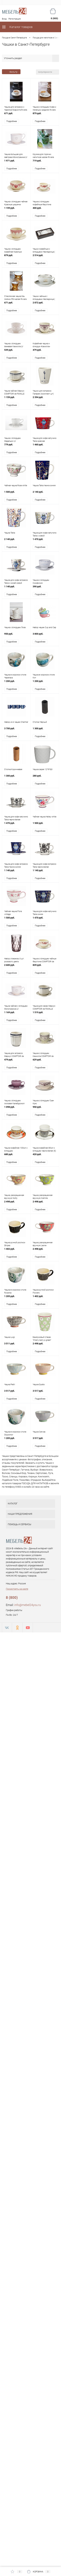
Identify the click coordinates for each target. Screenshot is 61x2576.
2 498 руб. (16, 1203)
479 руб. (45, 352)
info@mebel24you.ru (27, 1605)
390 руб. (45, 588)
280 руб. (45, 777)
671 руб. (16, 115)
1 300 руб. (45, 730)
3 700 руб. (16, 730)
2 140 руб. (45, 494)
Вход (4, 19)
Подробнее (11, 121)
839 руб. (45, 967)
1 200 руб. (16, 683)
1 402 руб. (16, 1251)
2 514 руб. (45, 257)
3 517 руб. (16, 1393)
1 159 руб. (16, 210)
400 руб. (45, 210)
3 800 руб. (45, 635)
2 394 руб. (45, 399)
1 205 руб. (16, 1298)
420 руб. (45, 1156)
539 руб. (16, 352)
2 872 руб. (45, 304)
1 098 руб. (16, 1109)
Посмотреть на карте (17, 1589)
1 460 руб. (45, 446)
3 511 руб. (16, 1345)
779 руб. (16, 446)
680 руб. (16, 1156)
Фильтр (11, 72)
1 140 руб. (16, 588)
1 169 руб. (16, 1014)
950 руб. (16, 635)
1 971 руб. (16, 162)
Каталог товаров (17, 27)
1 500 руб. (16, 494)
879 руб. (45, 115)
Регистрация (14, 19)
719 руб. (45, 162)
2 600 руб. (16, 967)
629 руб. (45, 1061)
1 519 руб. (45, 1014)
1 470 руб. (45, 541)
